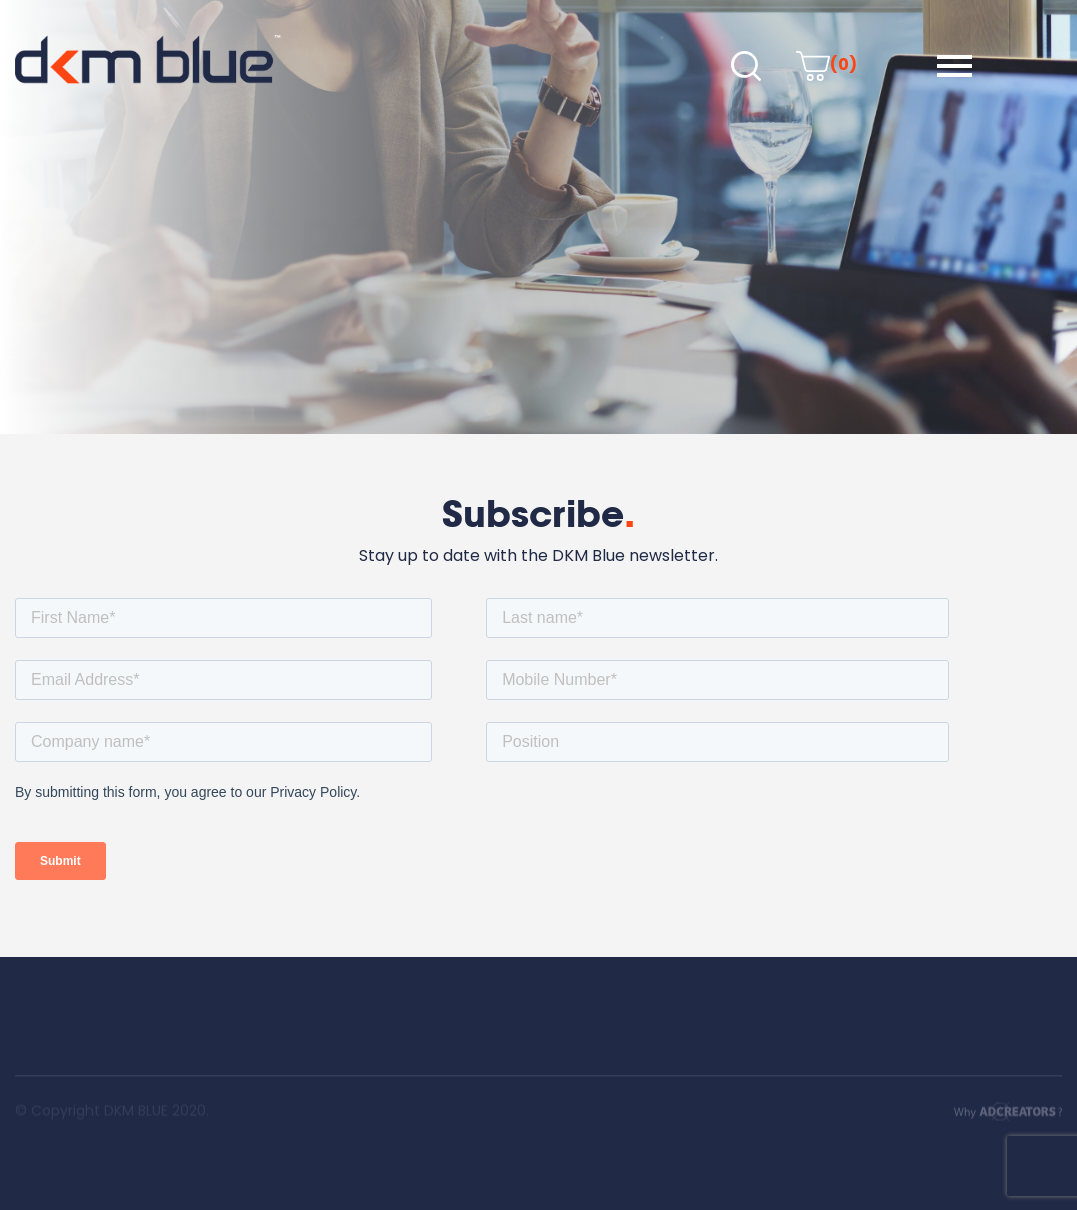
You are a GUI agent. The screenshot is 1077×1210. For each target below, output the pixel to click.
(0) (826, 64)
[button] (954, 66)
